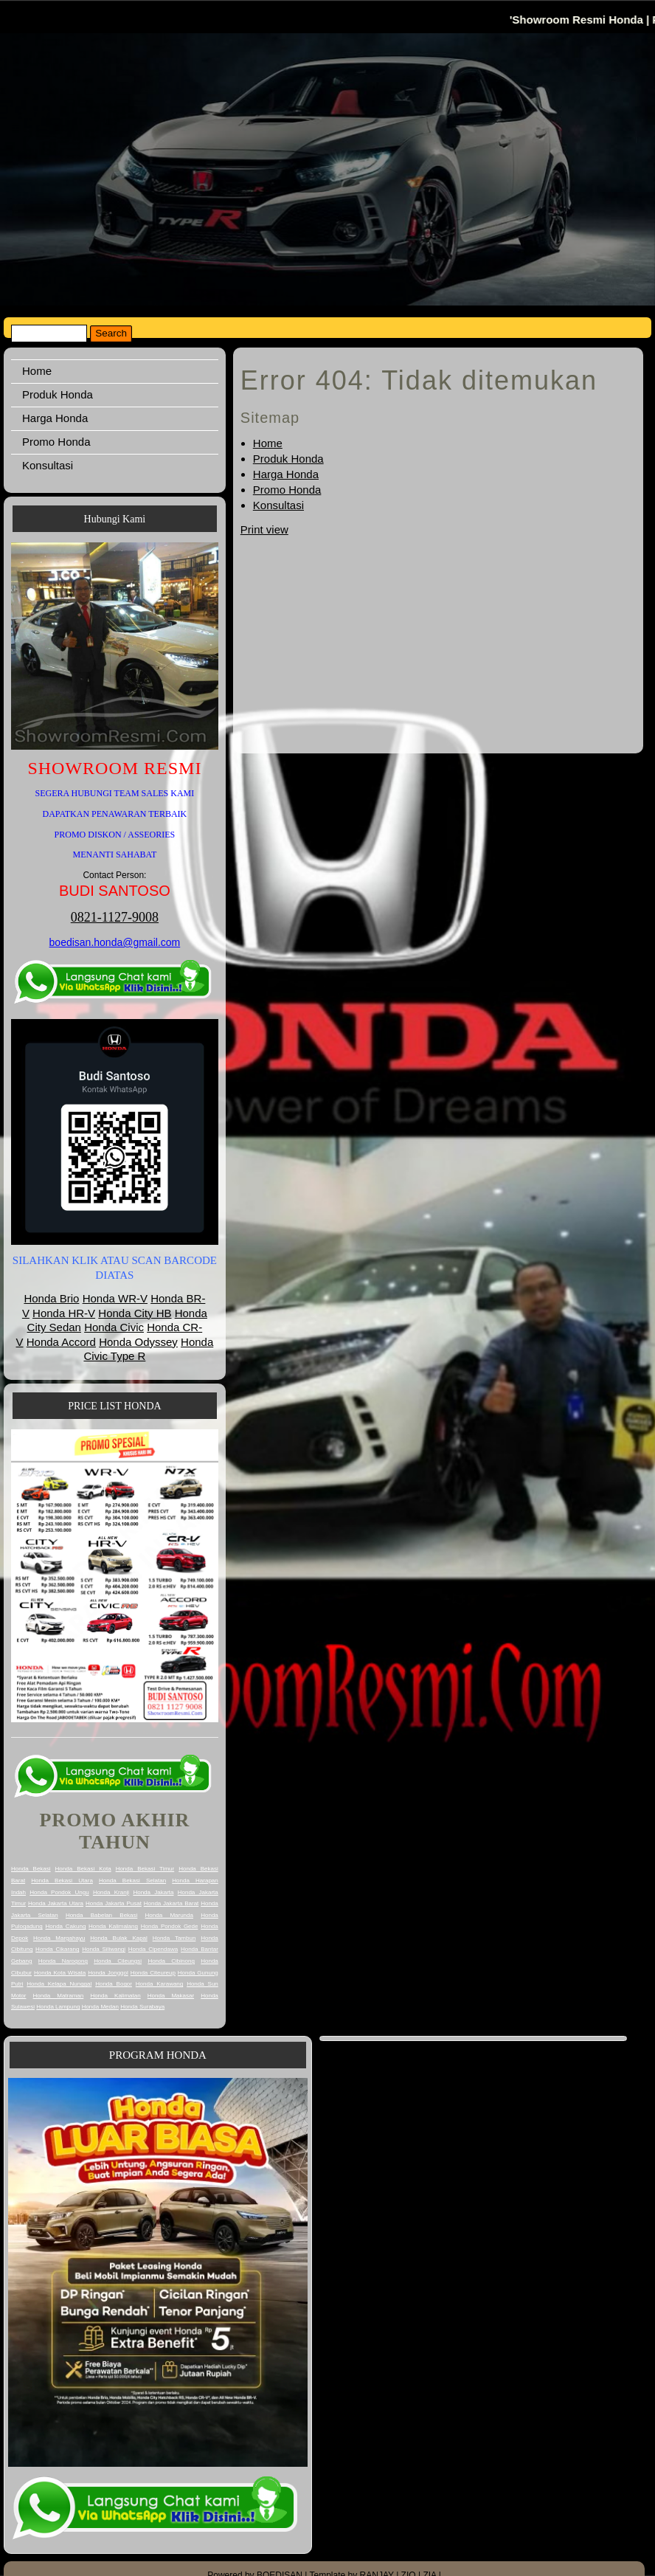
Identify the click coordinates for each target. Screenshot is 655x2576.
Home (268, 443)
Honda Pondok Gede (169, 1926)
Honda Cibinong (171, 1961)
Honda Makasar (171, 1995)
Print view (264, 529)
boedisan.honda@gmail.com (115, 942)
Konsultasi (278, 505)
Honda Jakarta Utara (55, 1903)
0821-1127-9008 (115, 917)
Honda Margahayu (59, 1938)
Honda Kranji (111, 1892)
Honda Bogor (113, 1984)
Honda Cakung (65, 1926)
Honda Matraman (58, 1995)
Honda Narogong (63, 1961)
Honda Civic (114, 1327)
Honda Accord (61, 1342)
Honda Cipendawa (153, 1949)
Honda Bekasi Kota (83, 1868)
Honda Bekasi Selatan (132, 1880)
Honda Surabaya (142, 2006)
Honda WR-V (115, 1298)
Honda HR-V (63, 1313)
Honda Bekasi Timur (145, 1868)
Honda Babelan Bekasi (101, 1915)
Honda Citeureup (153, 1972)
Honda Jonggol (108, 1972)
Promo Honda (287, 489)
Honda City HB (134, 1313)
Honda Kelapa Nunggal (59, 1984)
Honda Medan (100, 2006)
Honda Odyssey (138, 1342)
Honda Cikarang (57, 1949)
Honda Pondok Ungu (59, 1892)
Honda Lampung (58, 2006)
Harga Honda (286, 474)
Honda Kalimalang (113, 1926)
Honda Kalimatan (115, 1995)
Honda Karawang (159, 1984)
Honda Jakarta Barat (171, 1903)
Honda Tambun (174, 1938)
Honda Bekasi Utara (62, 1880)
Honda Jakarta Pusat (114, 1903)
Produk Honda (288, 458)
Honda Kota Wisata (60, 1972)
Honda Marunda (169, 1915)
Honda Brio (51, 1298)
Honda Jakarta (153, 1892)
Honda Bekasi (31, 1868)
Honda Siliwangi (103, 1949)
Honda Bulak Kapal (119, 1938)
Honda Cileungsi (118, 1961)
